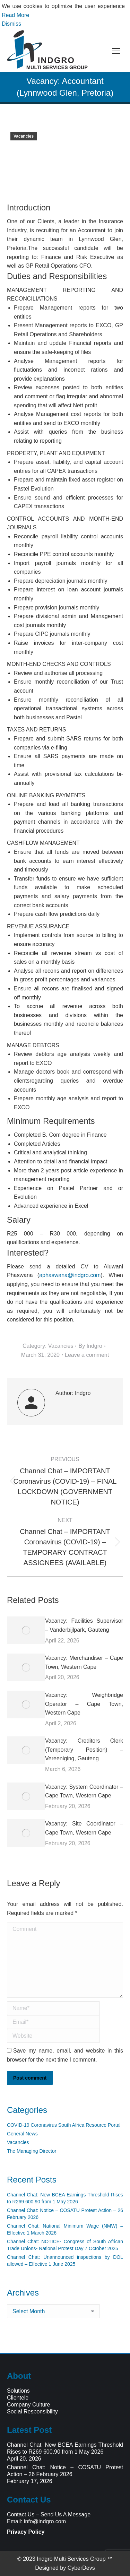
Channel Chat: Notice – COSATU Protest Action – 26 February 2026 (65, 2214)
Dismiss (11, 24)
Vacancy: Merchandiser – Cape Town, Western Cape (84, 1662)
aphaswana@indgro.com (70, 1275)
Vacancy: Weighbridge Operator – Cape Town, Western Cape (84, 1704)
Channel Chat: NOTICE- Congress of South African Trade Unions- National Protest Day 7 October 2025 (65, 2245)
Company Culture (28, 2405)
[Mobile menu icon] (116, 51)
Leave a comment (87, 1355)
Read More (15, 15)
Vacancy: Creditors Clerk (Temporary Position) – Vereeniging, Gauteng (84, 1749)
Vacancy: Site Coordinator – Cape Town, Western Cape (84, 1828)
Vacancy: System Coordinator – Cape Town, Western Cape (84, 1791)
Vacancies (24, 136)
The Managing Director (31, 2151)
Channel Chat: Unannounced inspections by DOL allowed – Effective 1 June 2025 (65, 2260)
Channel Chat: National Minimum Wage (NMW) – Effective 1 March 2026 (65, 2229)
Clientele (17, 2398)
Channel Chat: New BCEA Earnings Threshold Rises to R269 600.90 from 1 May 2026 (65, 2198)
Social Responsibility (32, 2411)
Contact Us (20, 2514)
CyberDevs (81, 2568)
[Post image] (26, 1630)
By (90, 1346)
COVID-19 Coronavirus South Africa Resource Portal (64, 2125)
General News (22, 2133)
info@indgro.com (45, 2521)
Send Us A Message (65, 2514)
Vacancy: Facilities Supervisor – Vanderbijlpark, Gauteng (84, 1625)
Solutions (18, 2391)
